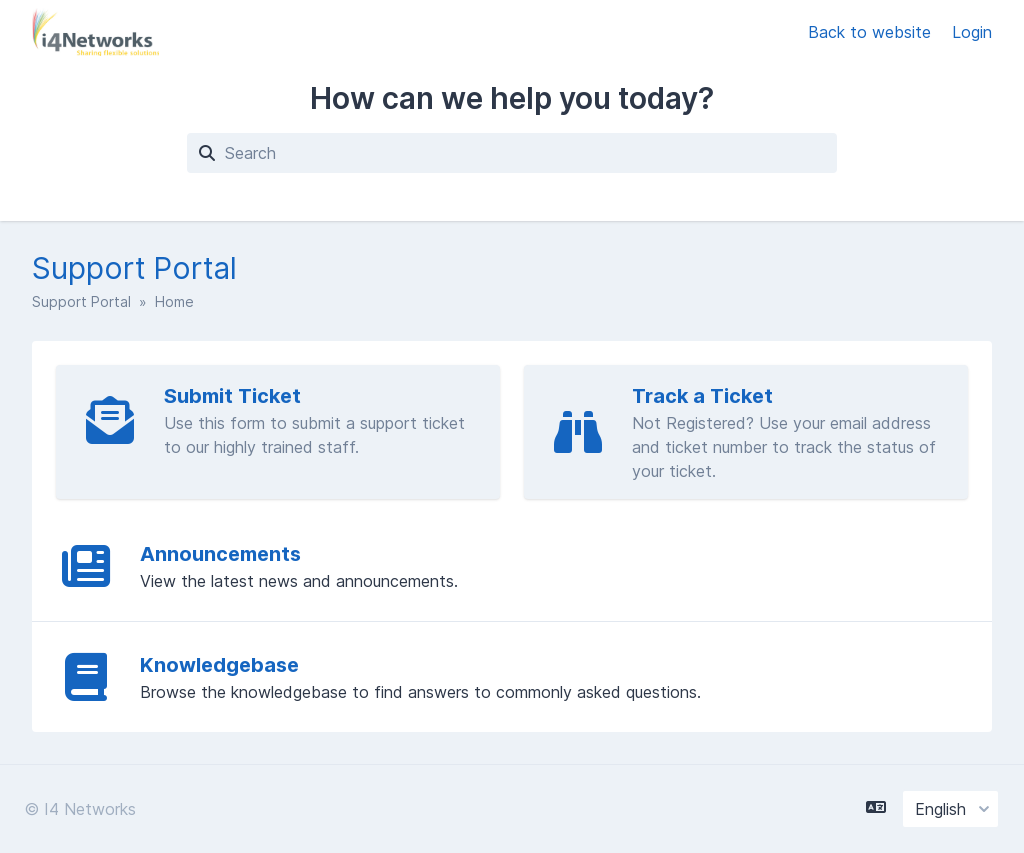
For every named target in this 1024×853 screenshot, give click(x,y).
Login (972, 32)
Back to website (872, 32)
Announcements (220, 554)
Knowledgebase (219, 665)
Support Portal (81, 301)
